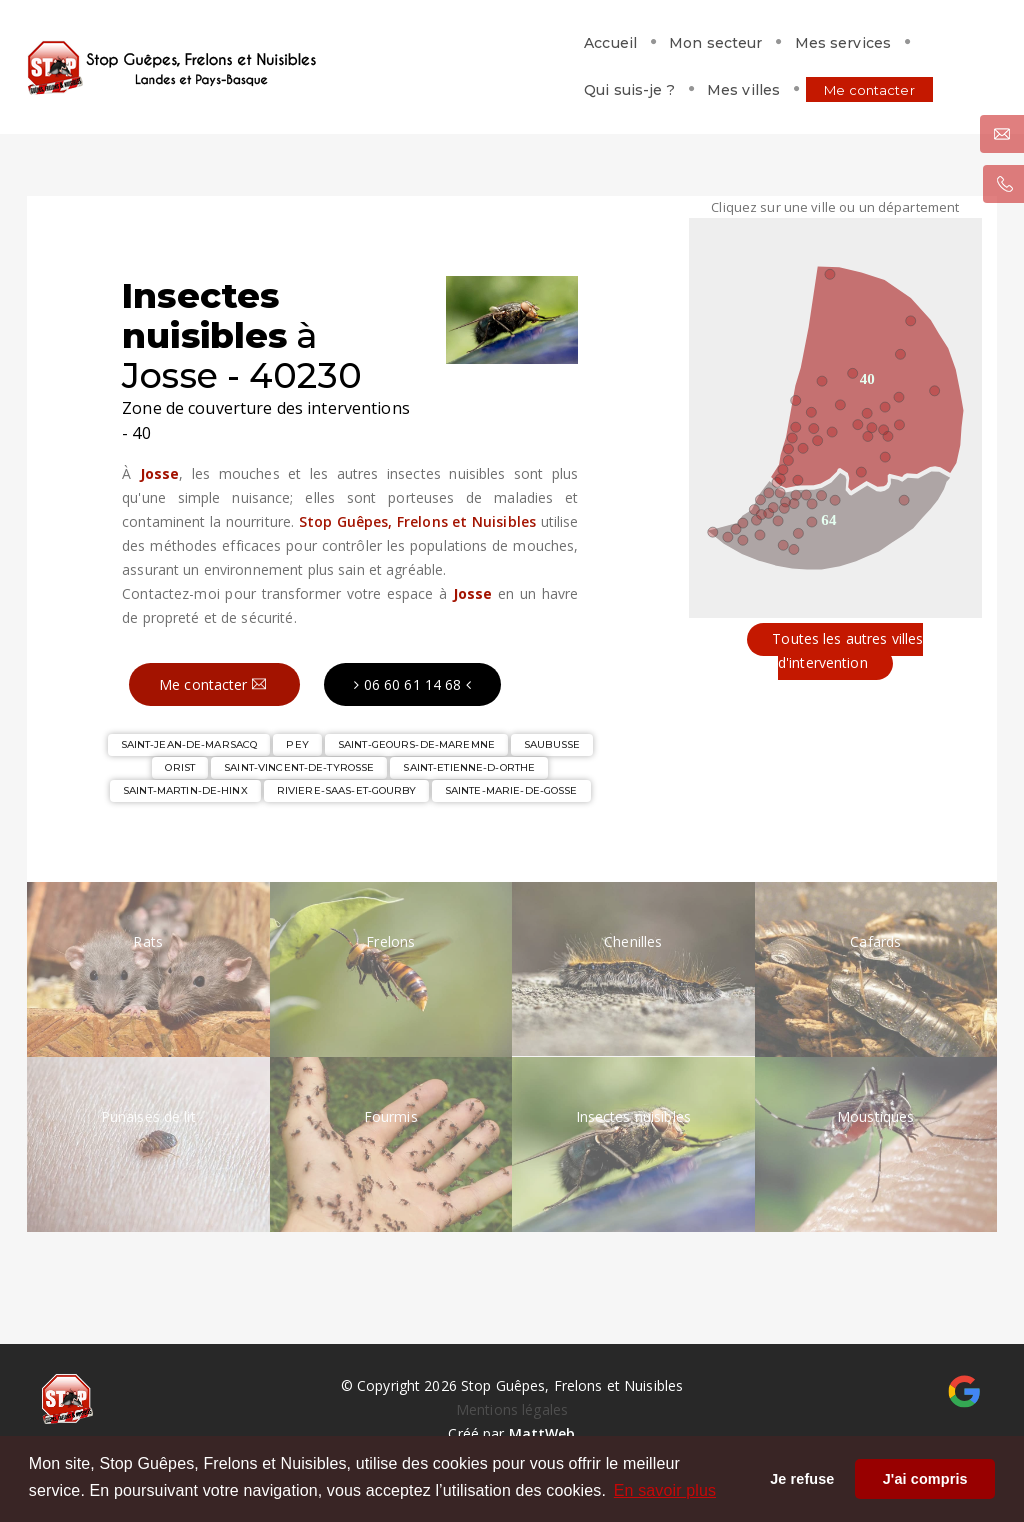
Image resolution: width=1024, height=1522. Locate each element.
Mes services (553, 47)
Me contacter (918, 47)
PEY (297, 744)
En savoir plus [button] (665, 1490)
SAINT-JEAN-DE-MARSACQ (189, 744)
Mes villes (792, 47)
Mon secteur (425, 47)
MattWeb (542, 1433)
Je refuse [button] (802, 1479)
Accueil (320, 47)
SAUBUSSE (552, 744)
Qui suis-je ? (678, 47)
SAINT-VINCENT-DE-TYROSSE (299, 767)
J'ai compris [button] (925, 1479)
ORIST (180, 767)
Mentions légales (512, 1409)
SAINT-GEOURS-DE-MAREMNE (416, 744)
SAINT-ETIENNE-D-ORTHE (469, 767)
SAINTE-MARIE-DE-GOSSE (511, 790)
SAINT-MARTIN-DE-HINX (185, 790)
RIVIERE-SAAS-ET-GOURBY (346, 790)
